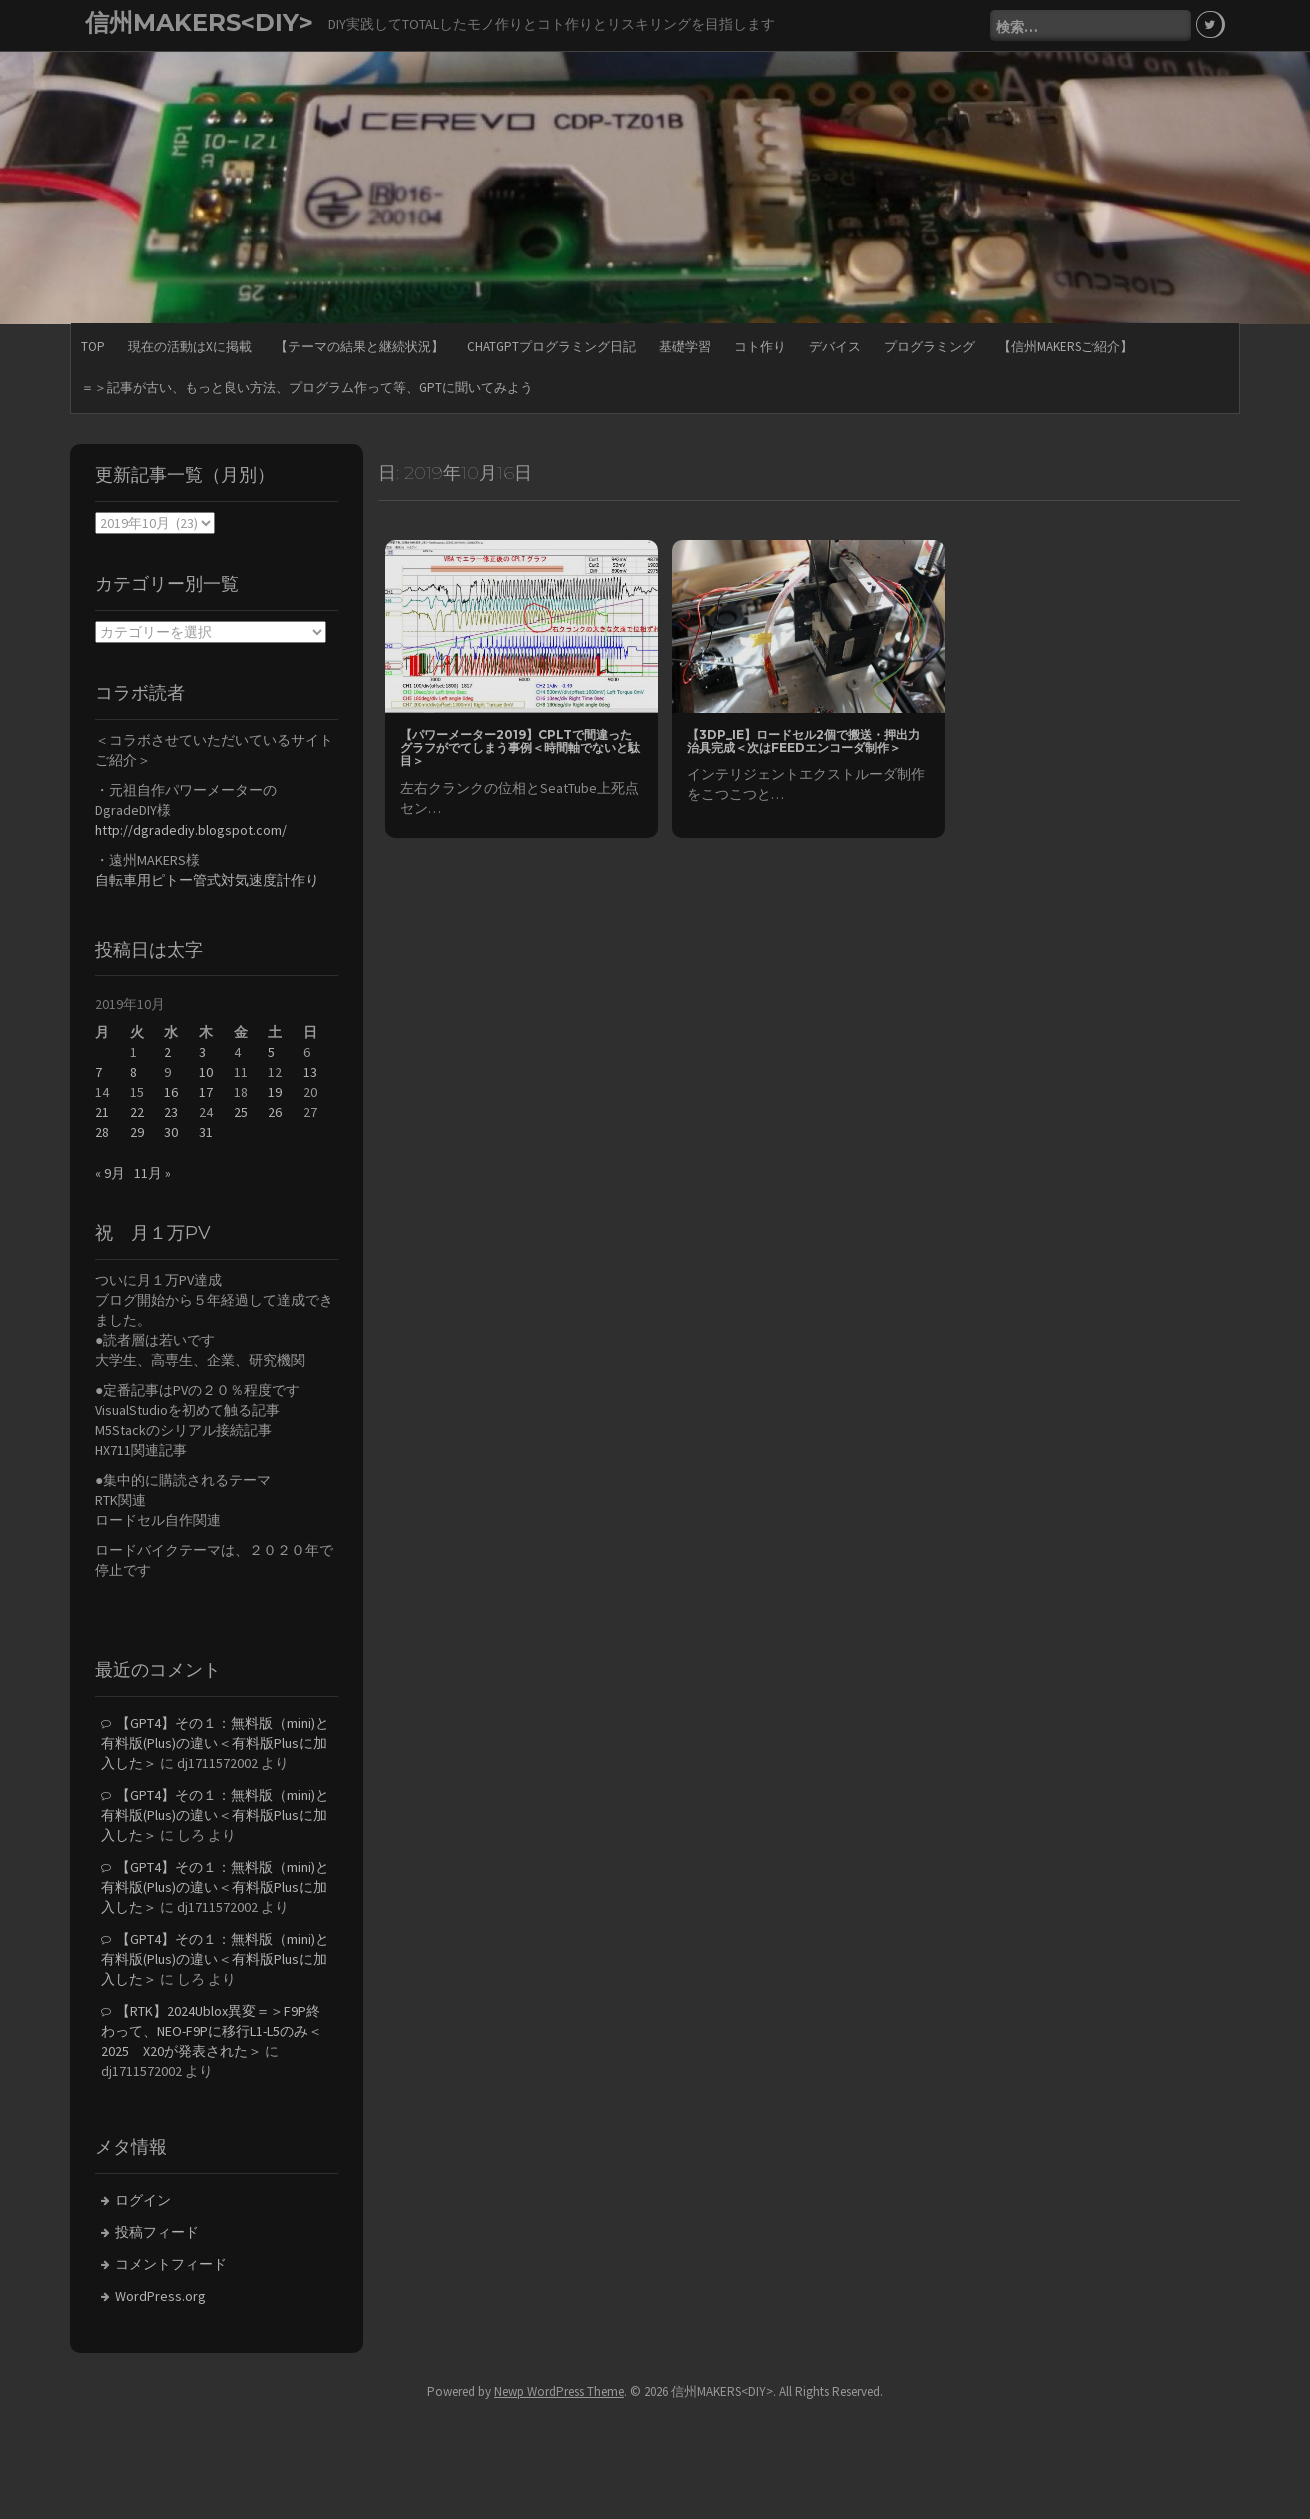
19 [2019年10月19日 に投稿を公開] (275, 1092)
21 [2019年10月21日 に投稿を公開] (102, 1112)
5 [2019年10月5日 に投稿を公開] (271, 1052)
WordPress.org (160, 2296)
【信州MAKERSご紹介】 (1065, 346)
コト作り (760, 346)
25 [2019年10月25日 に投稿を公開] (241, 1112)
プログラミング (929, 346)
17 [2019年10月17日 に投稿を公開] (206, 1092)
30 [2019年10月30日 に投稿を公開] (171, 1132)
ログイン (143, 2200)
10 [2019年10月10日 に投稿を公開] (206, 1072)
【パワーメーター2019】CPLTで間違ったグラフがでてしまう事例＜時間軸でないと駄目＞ (520, 747)
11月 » (152, 1173)
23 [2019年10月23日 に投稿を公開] (171, 1112)
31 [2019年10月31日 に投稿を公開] (206, 1132)
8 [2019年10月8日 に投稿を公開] (133, 1072)
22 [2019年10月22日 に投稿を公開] (137, 1112)
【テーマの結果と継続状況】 (359, 346)
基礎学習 (685, 346)
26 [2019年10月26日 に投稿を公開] (275, 1112)
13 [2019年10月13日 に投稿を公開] (310, 1072)
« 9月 (110, 1173)
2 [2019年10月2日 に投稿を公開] (167, 1052)
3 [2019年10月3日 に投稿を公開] (202, 1052)
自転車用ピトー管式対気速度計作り (207, 880)
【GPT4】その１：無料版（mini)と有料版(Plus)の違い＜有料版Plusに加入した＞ (215, 1743)
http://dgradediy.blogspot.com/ (191, 830)
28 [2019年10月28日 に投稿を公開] (102, 1132)
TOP (93, 346)
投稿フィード (157, 2232)
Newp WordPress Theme (559, 2391)
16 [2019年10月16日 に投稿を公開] (171, 1092)
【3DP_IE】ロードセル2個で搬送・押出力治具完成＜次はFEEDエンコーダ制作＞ (803, 741)
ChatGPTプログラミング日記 (551, 346)
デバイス (835, 346)
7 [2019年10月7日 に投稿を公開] (98, 1072)
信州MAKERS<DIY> (199, 22)
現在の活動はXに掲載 (190, 346)
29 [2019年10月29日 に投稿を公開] (137, 1132)
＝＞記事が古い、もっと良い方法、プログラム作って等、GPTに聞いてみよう (307, 387)
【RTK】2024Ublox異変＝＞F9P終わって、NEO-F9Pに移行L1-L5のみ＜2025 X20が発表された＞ (211, 2031)
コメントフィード (171, 2264)
